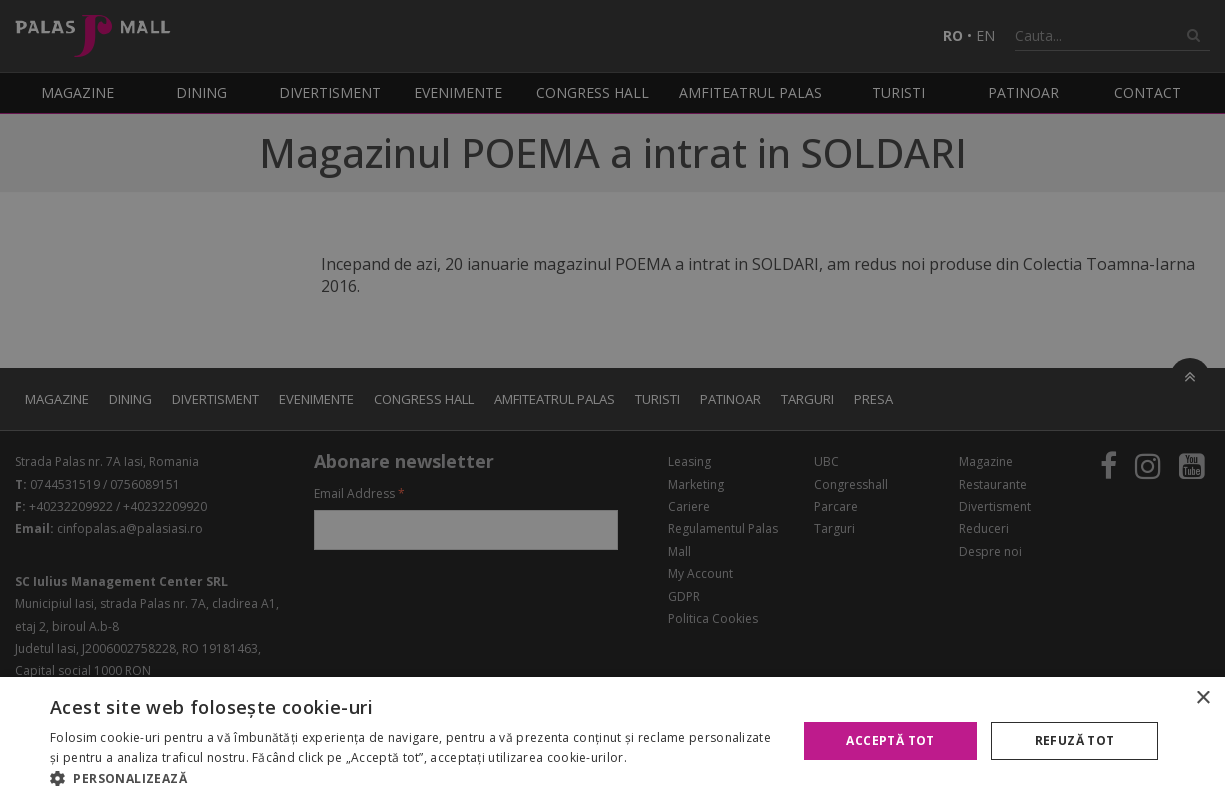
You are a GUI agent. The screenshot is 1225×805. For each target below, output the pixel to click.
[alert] (612, 402)
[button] (412, 779)
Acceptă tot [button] (890, 740)
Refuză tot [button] (1075, 740)
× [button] (1202, 698)
